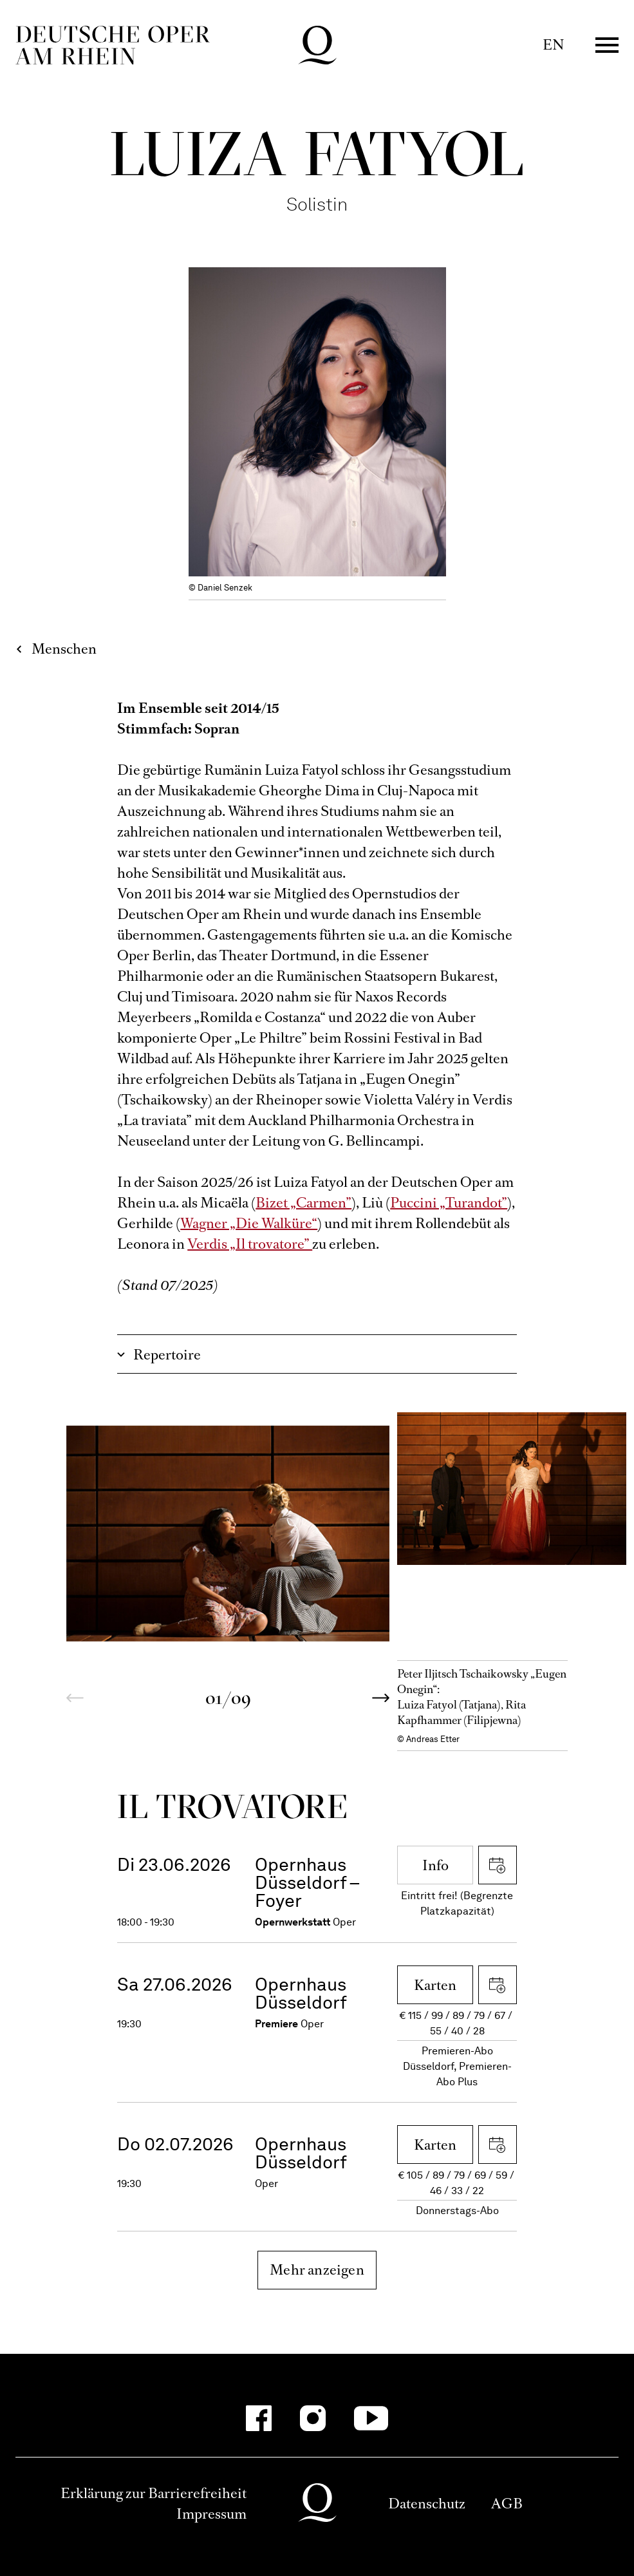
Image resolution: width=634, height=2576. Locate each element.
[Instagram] (313, 2418)
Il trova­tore (232, 1806)
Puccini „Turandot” (448, 1202)
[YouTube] (371, 2418)
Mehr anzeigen (317, 2269)
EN (553, 44)
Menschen (64, 648)
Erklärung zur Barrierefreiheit (154, 2493)
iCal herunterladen (497, 1865)
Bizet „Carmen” (303, 1202)
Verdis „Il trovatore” (249, 1244)
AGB (507, 2503)
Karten (435, 1985)
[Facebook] (259, 2418)
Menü (607, 45)
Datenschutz (426, 2503)
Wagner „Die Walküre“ (248, 1223)
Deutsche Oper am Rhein (112, 45)
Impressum (211, 2514)
